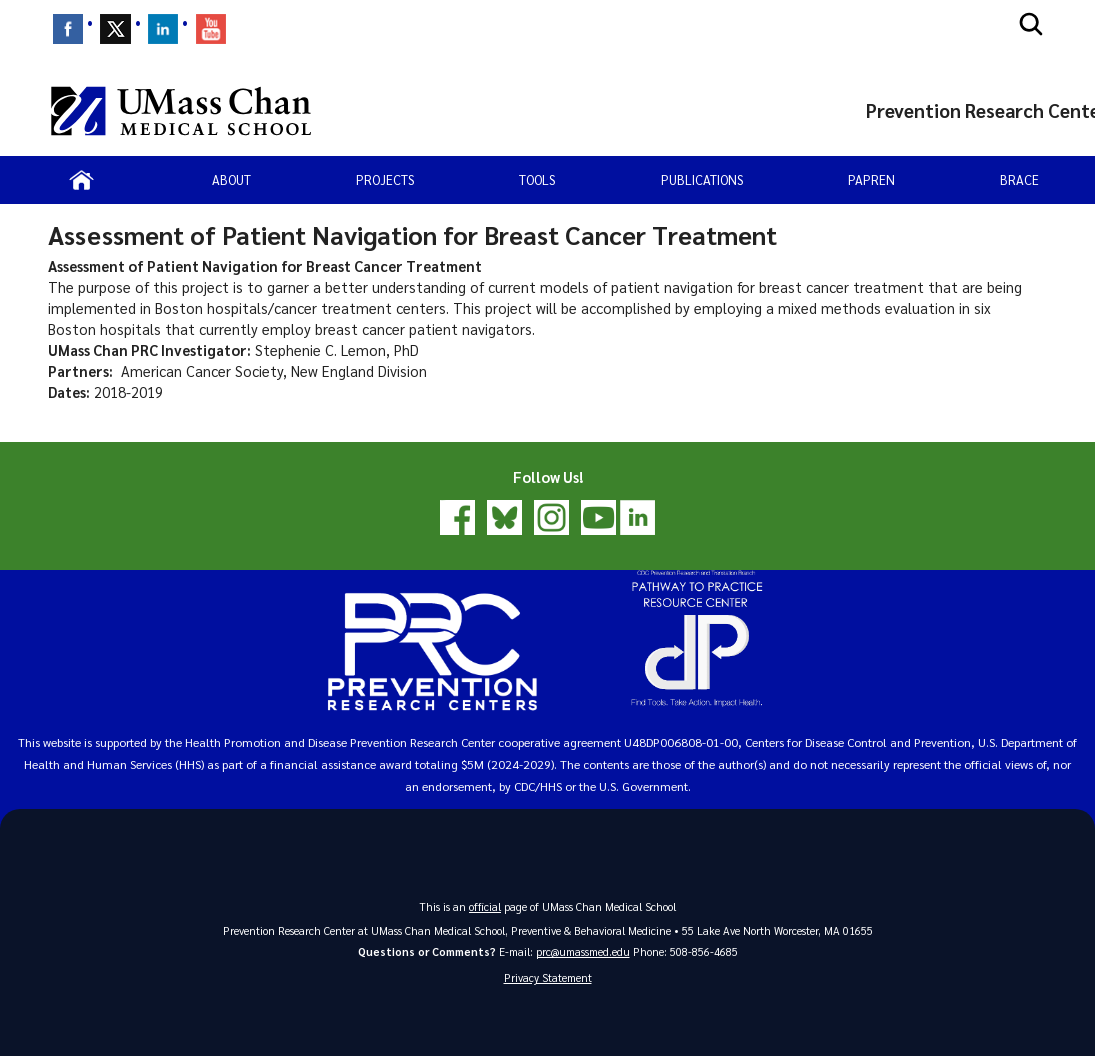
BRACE (1019, 179)
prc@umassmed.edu (583, 951)
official (485, 906)
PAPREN (871, 179)
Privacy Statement (548, 977)
